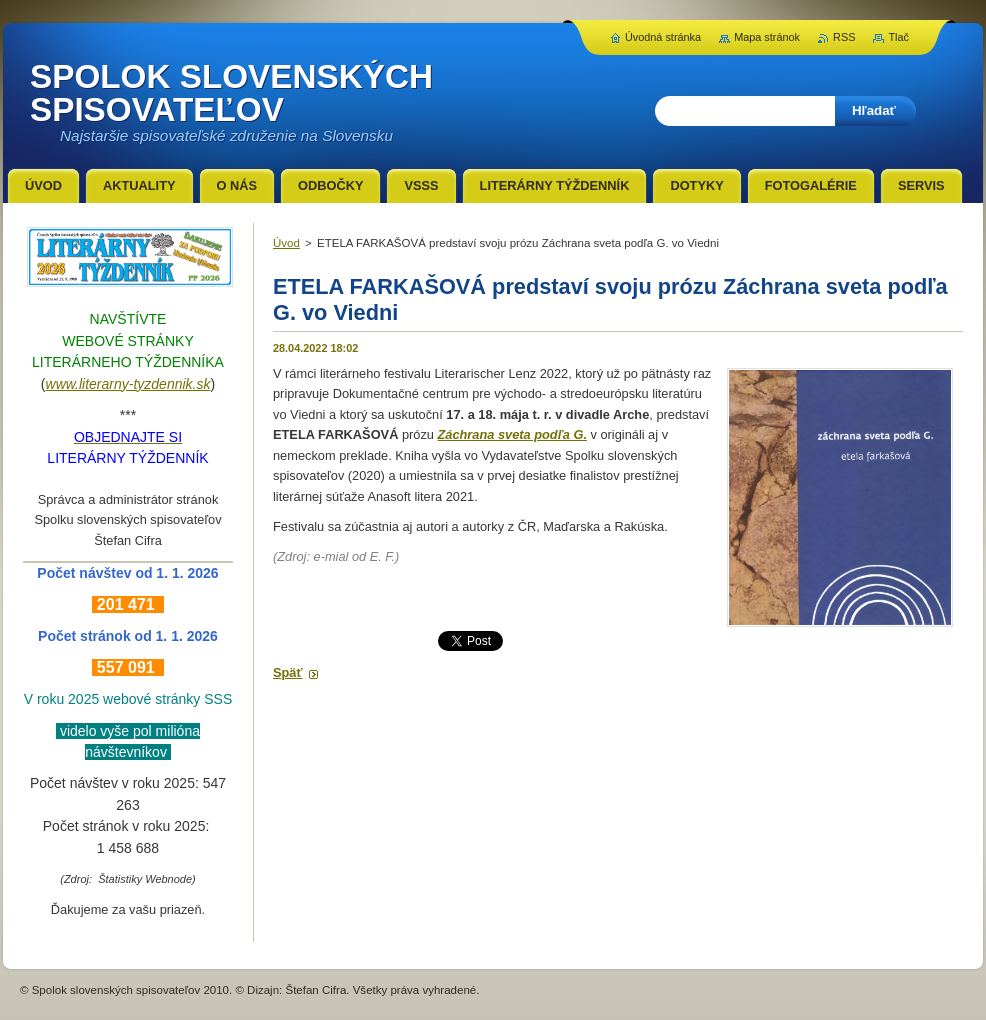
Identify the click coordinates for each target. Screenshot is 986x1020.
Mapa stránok (767, 37)
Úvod (286, 243)
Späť (288, 672)
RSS (844, 37)
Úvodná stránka (663, 37)
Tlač (898, 37)
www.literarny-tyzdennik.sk (128, 384)
